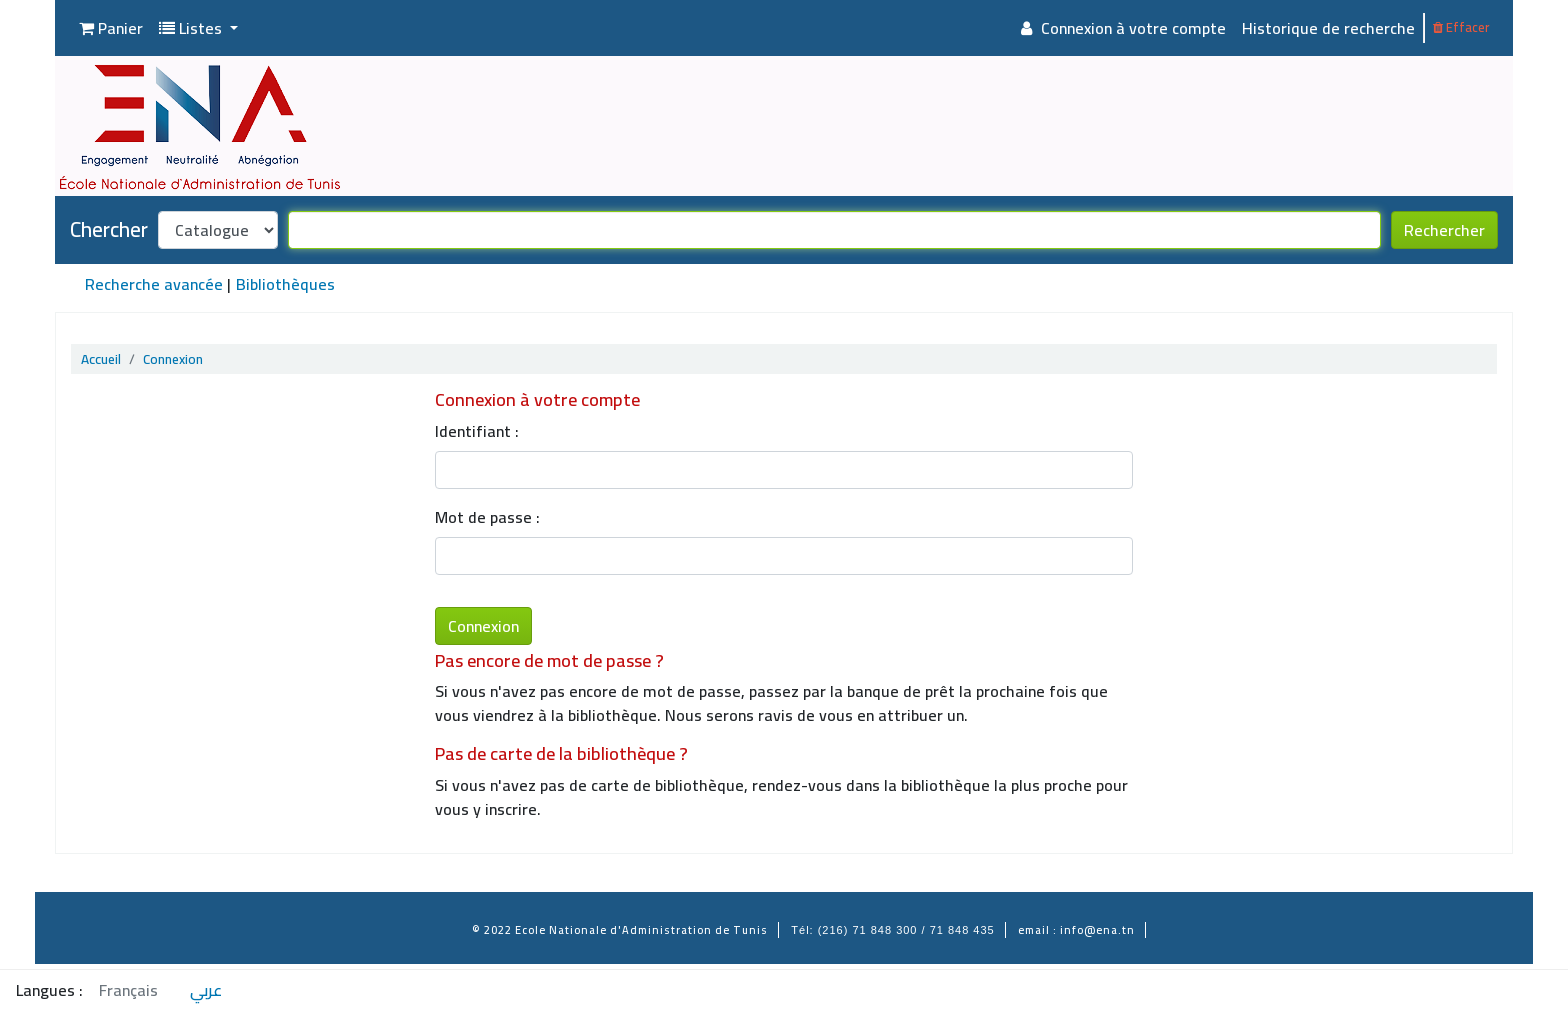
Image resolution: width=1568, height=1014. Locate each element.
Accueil (101, 359)
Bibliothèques (285, 284)
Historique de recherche (1328, 28)
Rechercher (1444, 230)
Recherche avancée (154, 284)
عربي (206, 990)
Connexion (173, 359)
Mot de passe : (487, 517)
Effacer (1461, 27)
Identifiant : (477, 431)
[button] (111, 28)
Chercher (109, 229)
